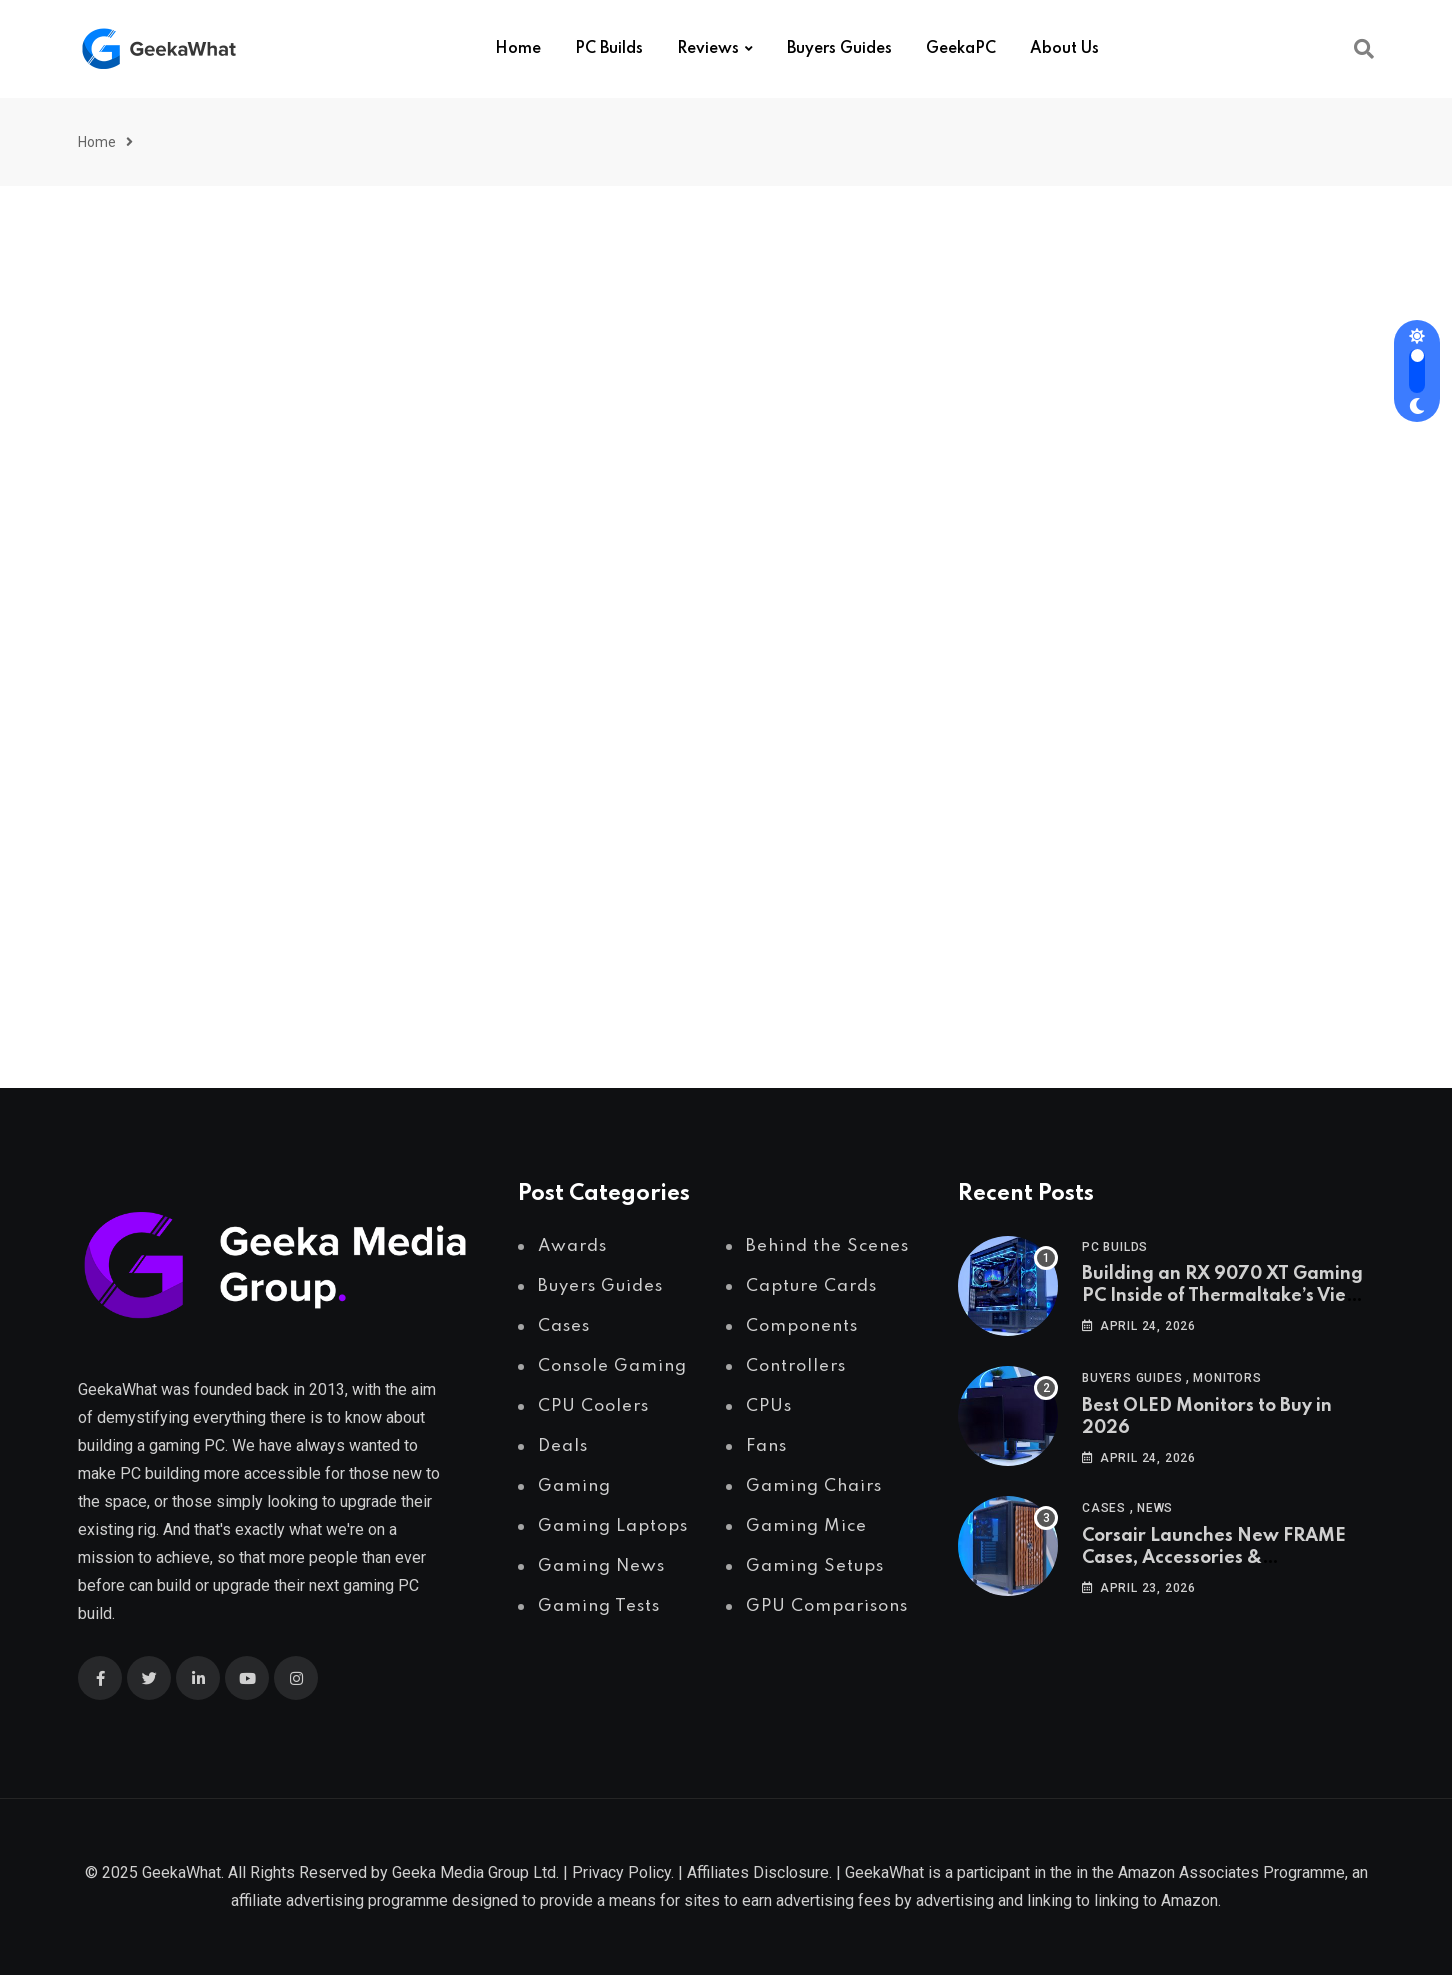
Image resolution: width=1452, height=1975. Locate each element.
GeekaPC (961, 49)
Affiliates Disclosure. (759, 1872)
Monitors (1227, 1378)
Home (518, 49)
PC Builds (609, 49)
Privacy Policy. (623, 1872)
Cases (1104, 1508)
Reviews (708, 49)
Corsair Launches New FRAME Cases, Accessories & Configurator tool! (1214, 1558)
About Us (1064, 49)
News (1155, 1508)
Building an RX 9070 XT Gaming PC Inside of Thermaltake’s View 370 (1222, 1296)
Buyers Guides (839, 49)
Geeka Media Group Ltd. (475, 1872)
